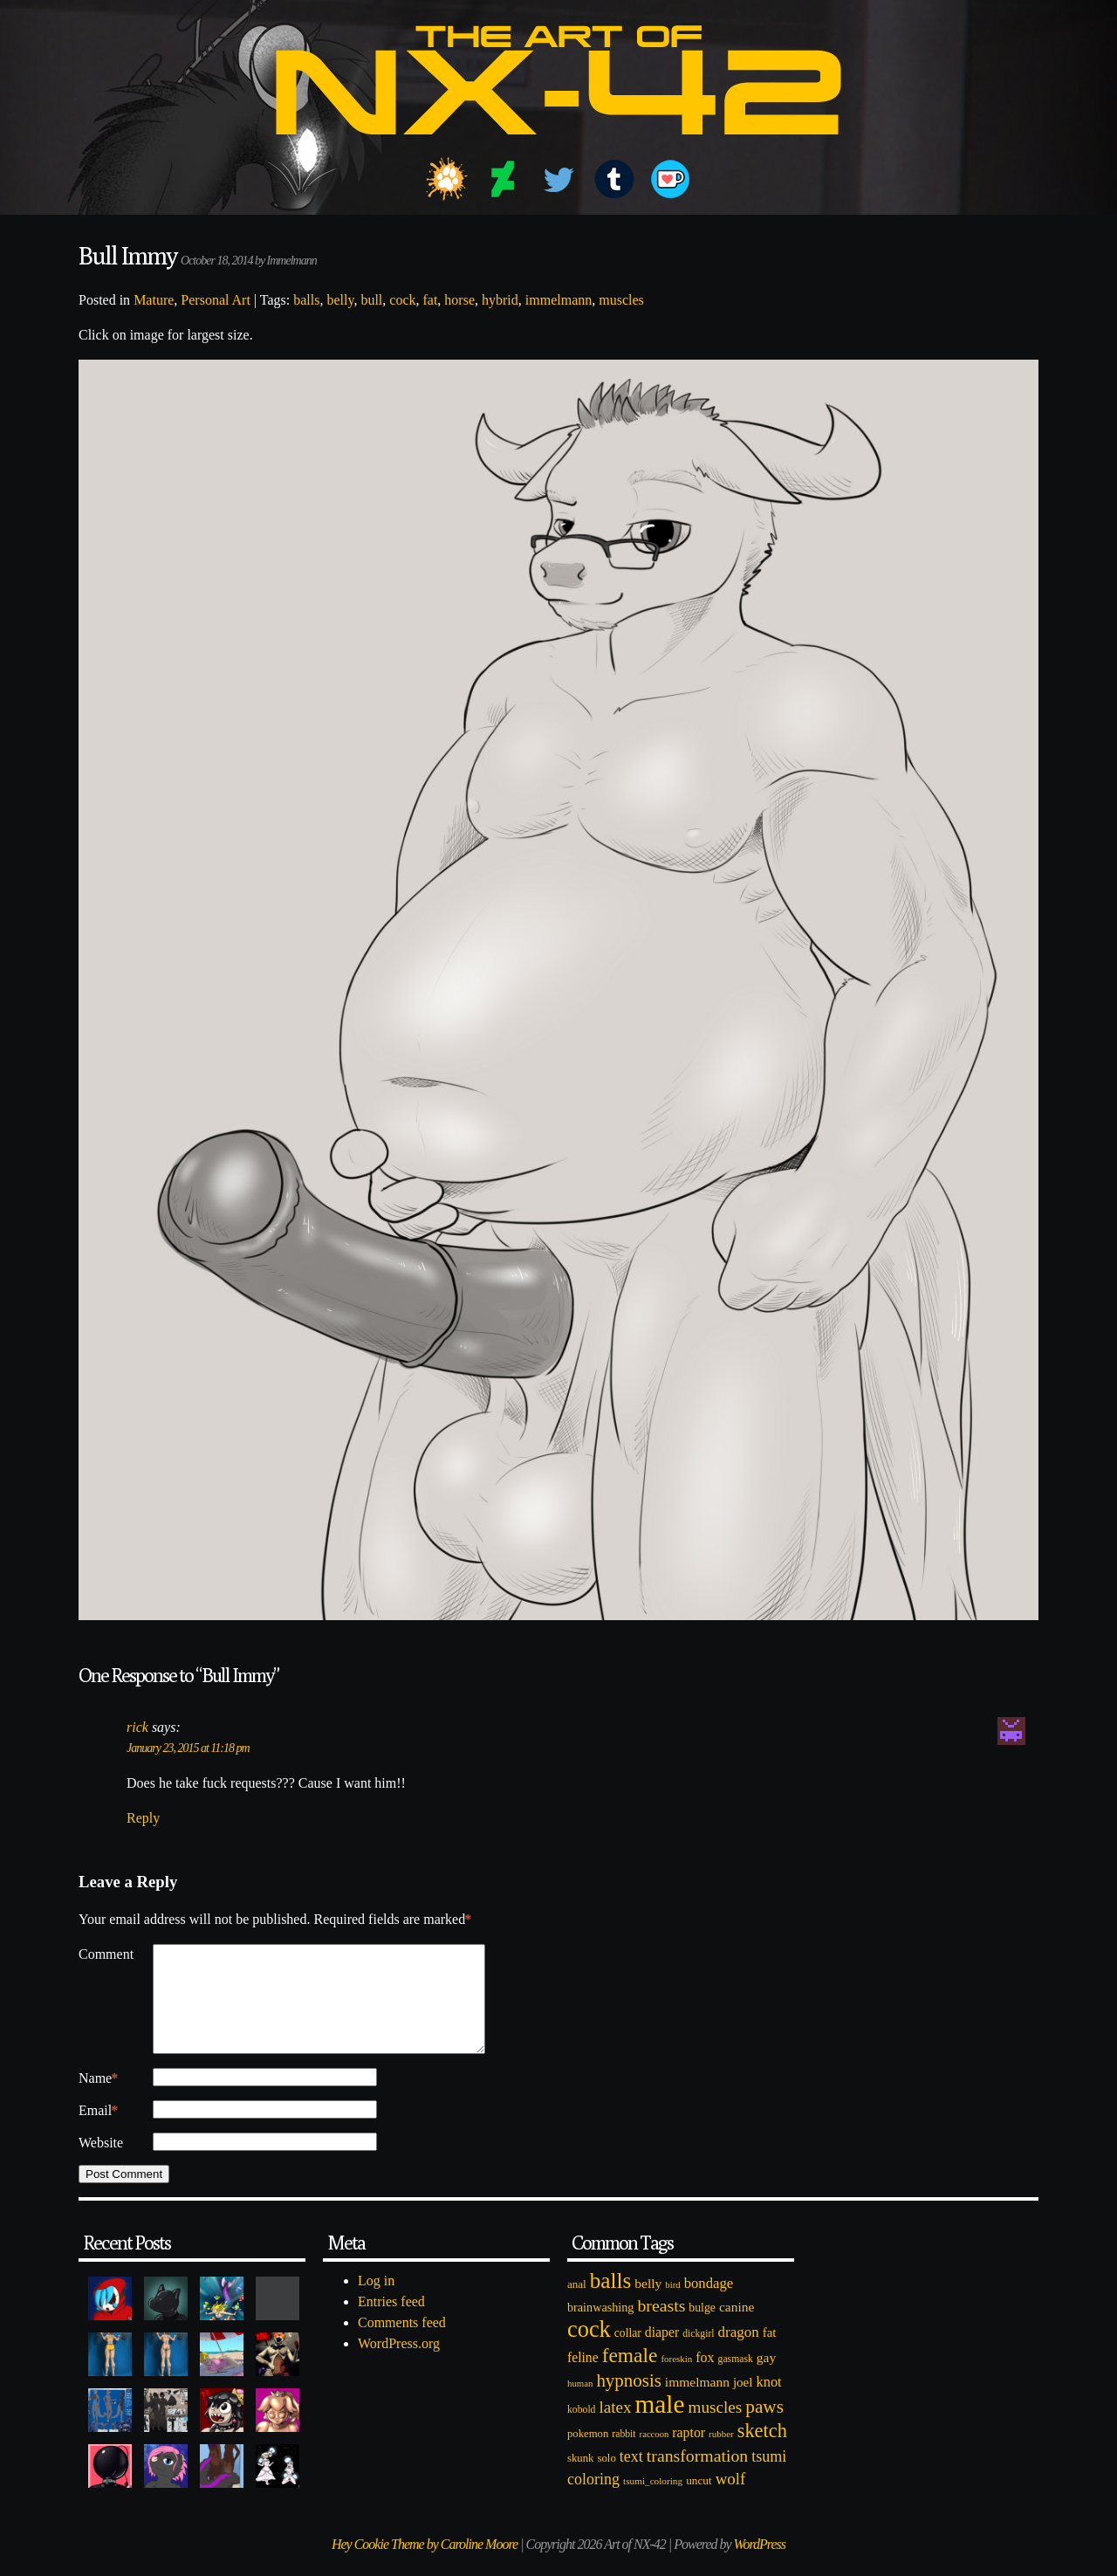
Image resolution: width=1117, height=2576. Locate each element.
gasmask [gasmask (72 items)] (735, 2380)
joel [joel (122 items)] (743, 2403)
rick (137, 1727)
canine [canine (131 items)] (736, 2327)
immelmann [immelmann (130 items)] (697, 2402)
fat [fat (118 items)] (770, 2353)
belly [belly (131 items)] (647, 2304)
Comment (106, 1954)
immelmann (558, 299)
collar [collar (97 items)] (627, 2353)
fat (429, 299)
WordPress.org (399, 2364)
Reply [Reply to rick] (143, 1817)
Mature (154, 299)
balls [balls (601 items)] (611, 2301)
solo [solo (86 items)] (606, 2479)
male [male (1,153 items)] (659, 2425)
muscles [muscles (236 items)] (715, 2428)
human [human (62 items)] (580, 2404)
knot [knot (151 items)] (769, 2402)
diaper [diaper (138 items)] (662, 2353)
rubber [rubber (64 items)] (721, 2454)
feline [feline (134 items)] (583, 2378)
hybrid (500, 299)
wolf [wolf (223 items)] (731, 2499)
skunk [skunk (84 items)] (580, 2479)
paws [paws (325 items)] (764, 2427)
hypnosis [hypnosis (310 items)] (628, 2401)
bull (371, 299)
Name (98, 2099)
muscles (621, 299)
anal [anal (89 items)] (576, 2305)
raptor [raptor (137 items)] (688, 2453)
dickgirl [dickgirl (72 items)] (698, 2354)
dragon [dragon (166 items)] (738, 2353)
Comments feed (402, 2343)
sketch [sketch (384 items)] (762, 2452)
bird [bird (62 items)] (672, 2305)
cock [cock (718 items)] (589, 2350)
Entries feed (391, 2322)
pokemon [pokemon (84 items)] (587, 2455)
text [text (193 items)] (631, 2477)
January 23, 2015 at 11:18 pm (188, 1748)
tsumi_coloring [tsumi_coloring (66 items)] (652, 2502)
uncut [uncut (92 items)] (699, 2501)
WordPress (759, 2565)
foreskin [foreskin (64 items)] (676, 2379)
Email (98, 2131)
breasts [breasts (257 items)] (661, 2326)
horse (459, 299)
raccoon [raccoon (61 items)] (654, 2455)
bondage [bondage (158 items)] (709, 2304)
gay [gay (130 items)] (766, 2378)
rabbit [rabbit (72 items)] (623, 2455)
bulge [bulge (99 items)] (702, 2328)
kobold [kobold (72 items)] (581, 2430)
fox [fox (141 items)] (705, 2378)
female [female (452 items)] (630, 2376)
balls (306, 299)
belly (339, 299)
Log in (376, 2301)
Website (101, 2163)
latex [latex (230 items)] (615, 2428)
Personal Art (215, 299)
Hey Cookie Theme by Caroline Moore (424, 2565)
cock (402, 299)
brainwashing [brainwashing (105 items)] (600, 2328)
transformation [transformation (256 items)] (697, 2476)
